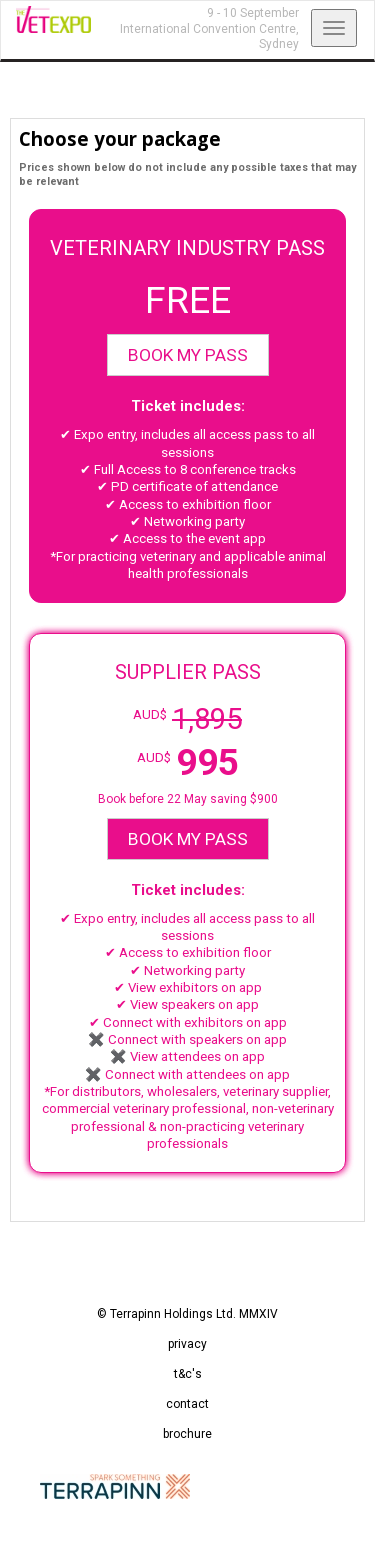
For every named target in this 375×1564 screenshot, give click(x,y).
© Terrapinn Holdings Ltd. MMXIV (187, 1314)
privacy (187, 1344)
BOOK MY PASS (188, 355)
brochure (187, 1434)
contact (187, 1404)
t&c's (188, 1374)
